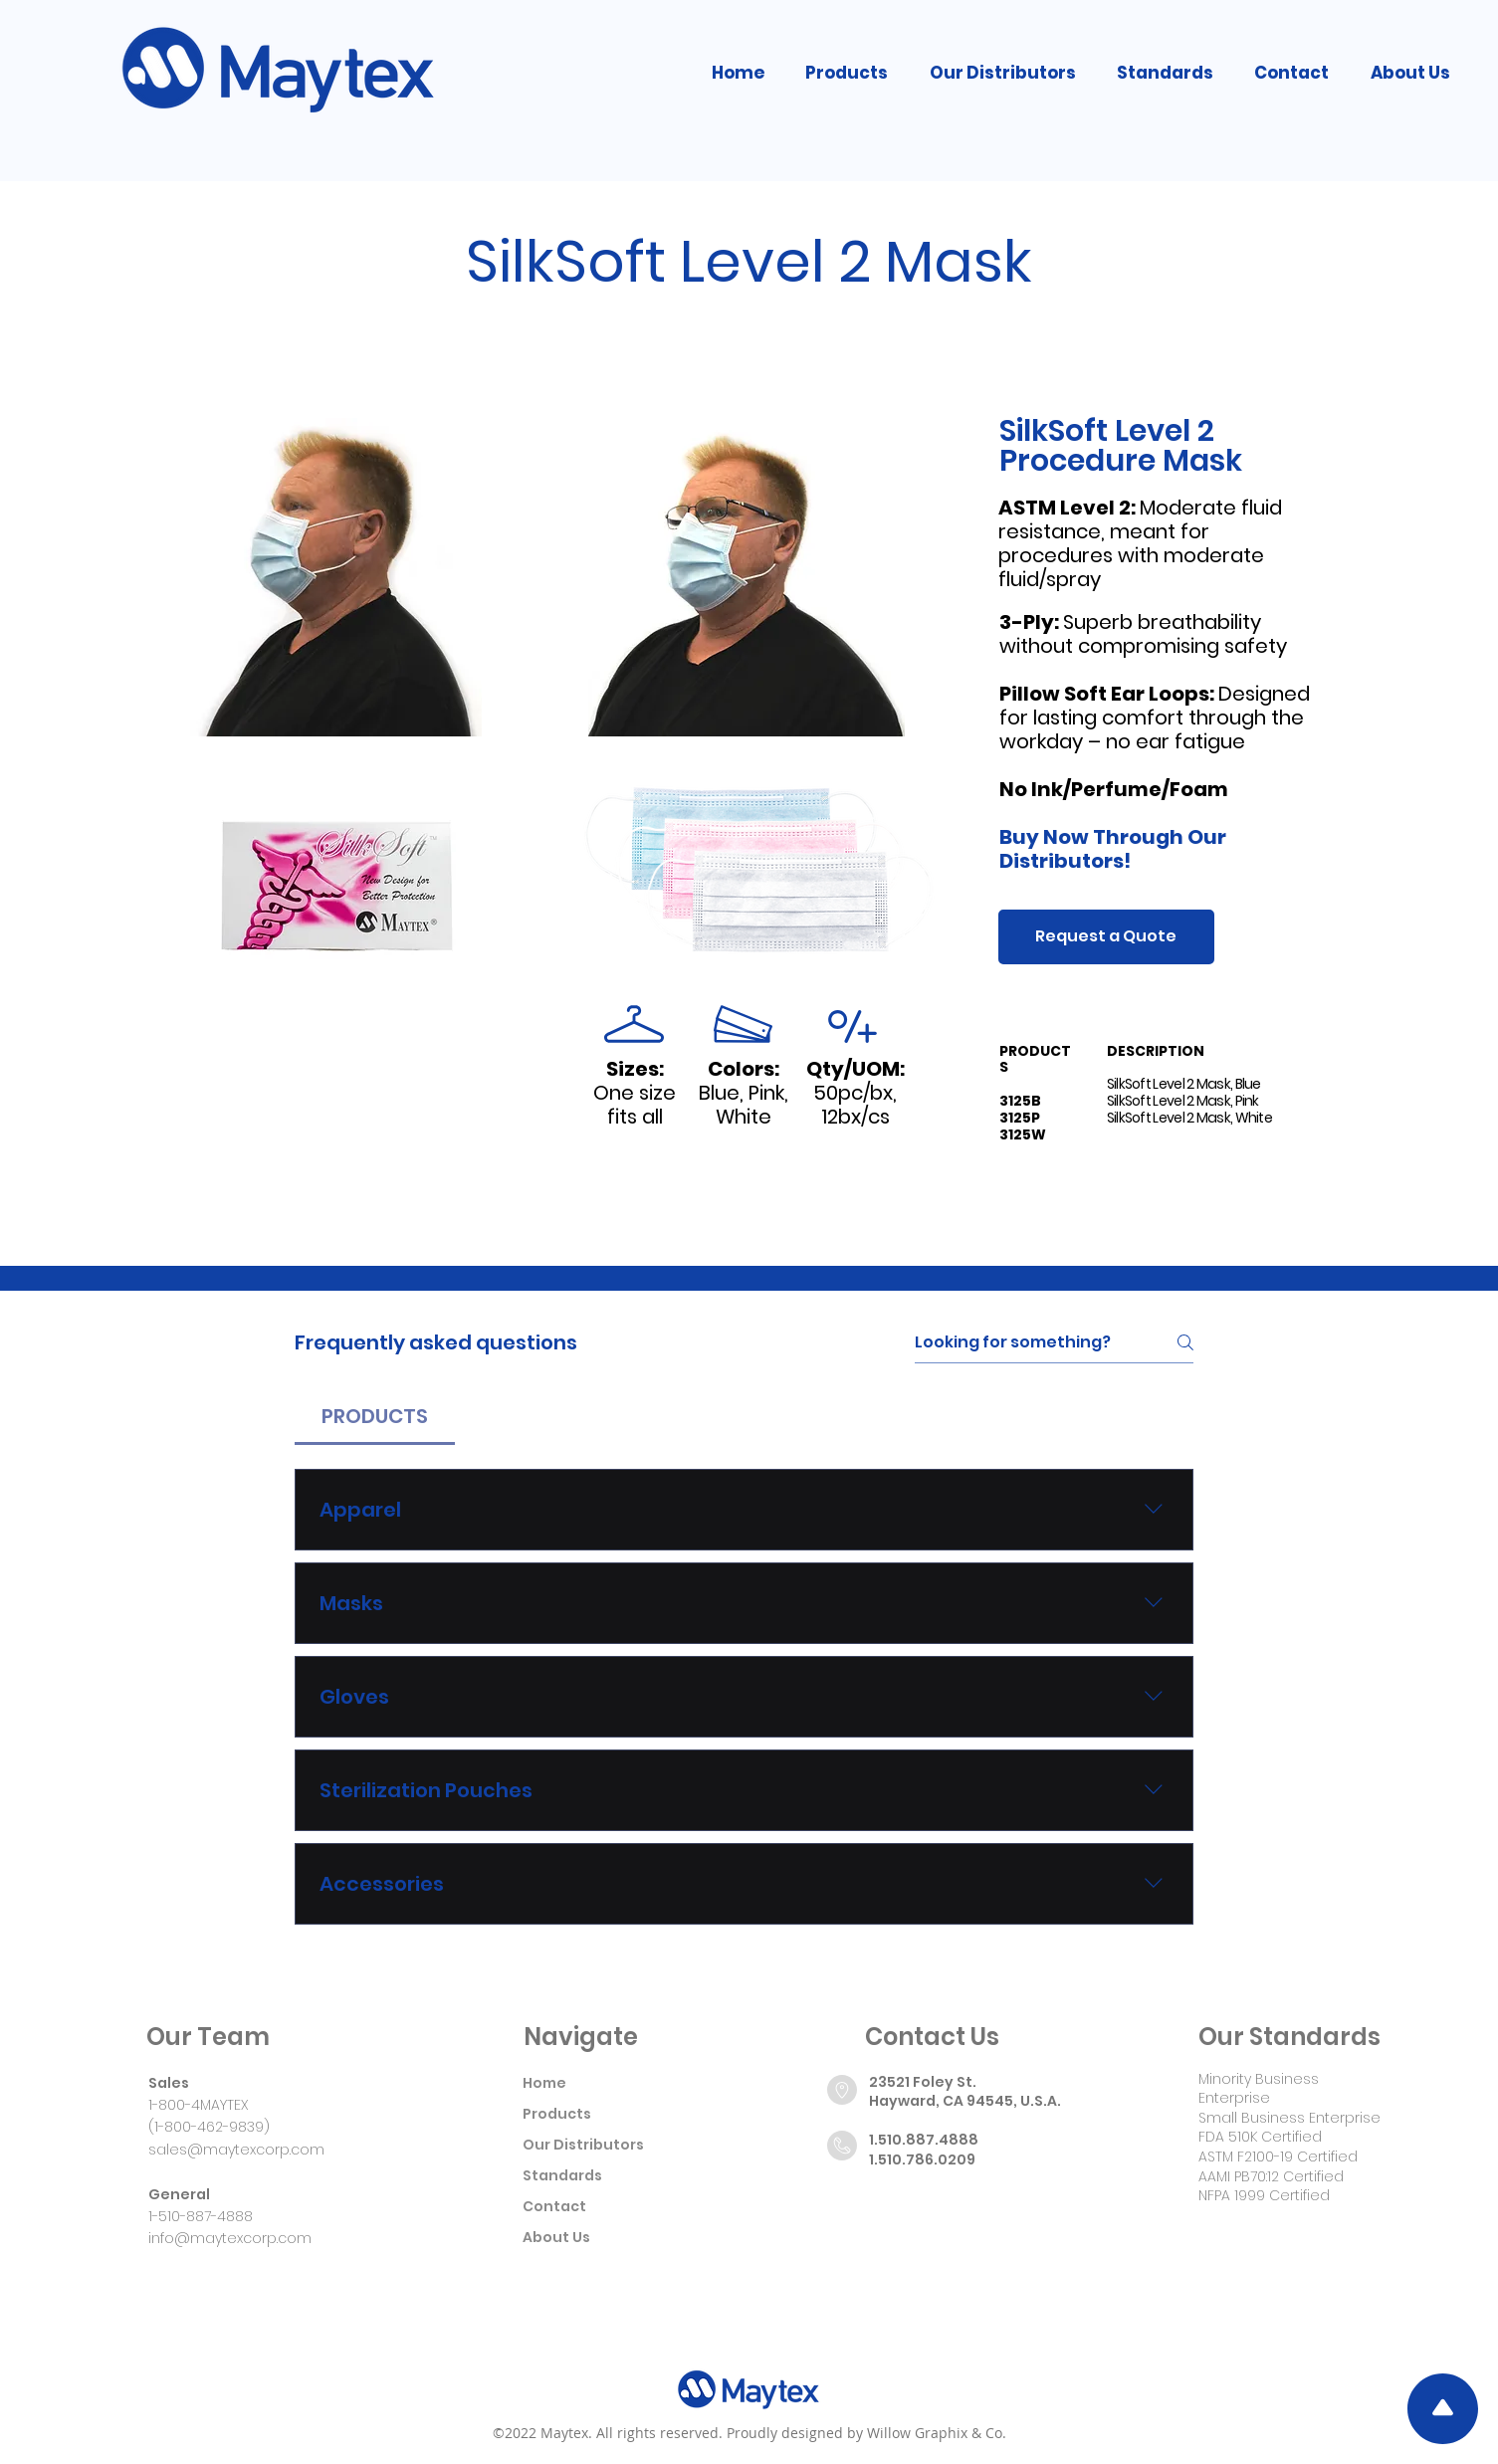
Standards (562, 2175)
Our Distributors (583, 2145)
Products (557, 2114)
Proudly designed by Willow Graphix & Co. (866, 2432)
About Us (556, 2237)
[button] (847, 73)
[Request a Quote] (1106, 937)
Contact (554, 2206)
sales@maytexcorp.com (236, 2149)
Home (544, 2083)
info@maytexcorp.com (230, 2238)
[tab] (375, 1416)
